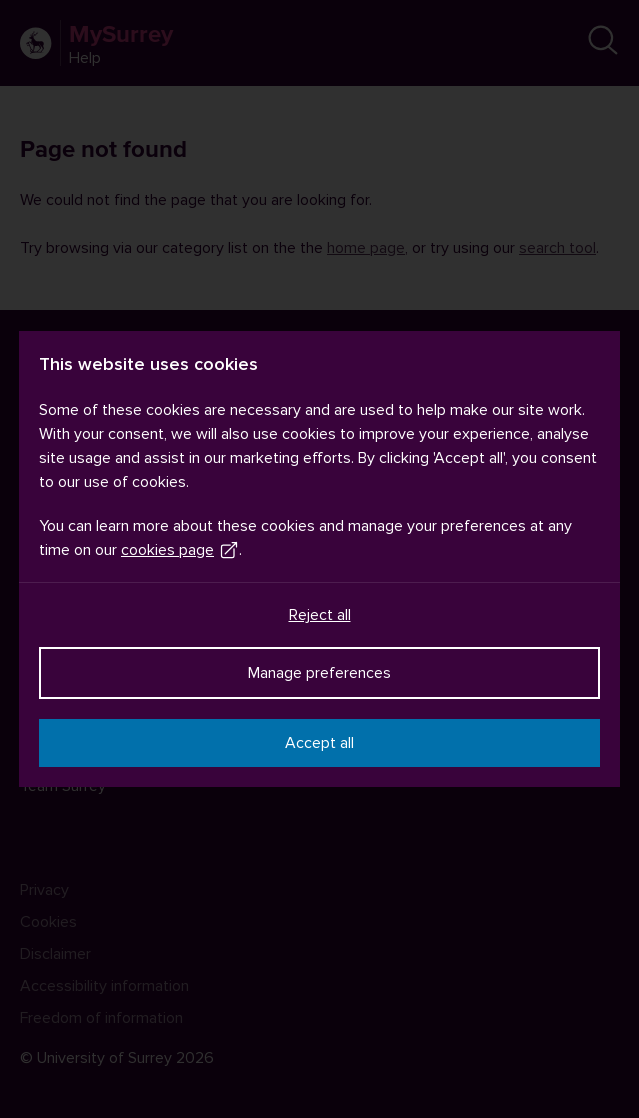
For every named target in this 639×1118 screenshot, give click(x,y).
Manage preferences (319, 673)
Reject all (320, 615)
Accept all (319, 743)
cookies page (180, 550)
